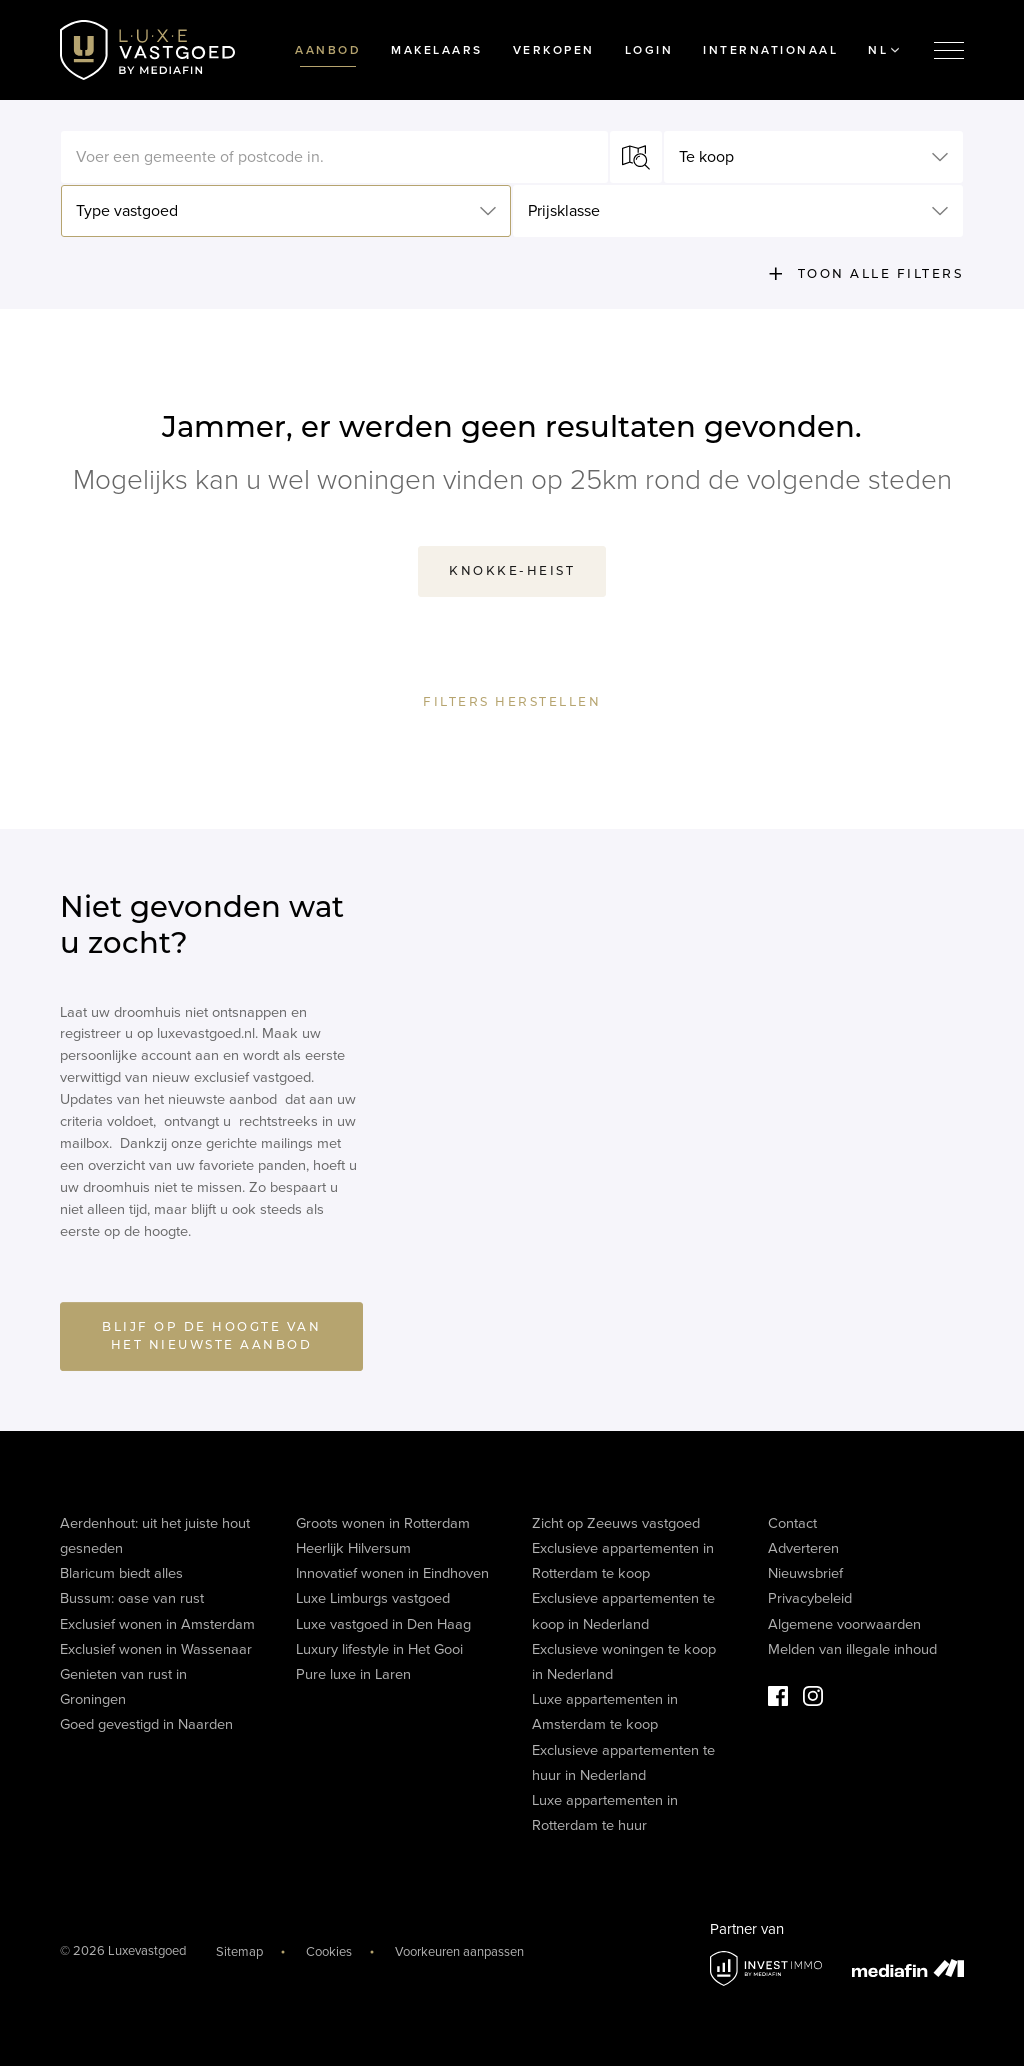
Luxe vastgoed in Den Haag (383, 1624)
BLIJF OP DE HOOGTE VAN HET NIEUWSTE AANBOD (211, 1341)
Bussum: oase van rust (132, 1598)
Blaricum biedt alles (121, 1573)
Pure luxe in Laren (353, 1674)
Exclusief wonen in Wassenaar (156, 1649)
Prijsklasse (564, 211)
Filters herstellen (512, 702)
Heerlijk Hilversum (353, 1548)
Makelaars (437, 50)
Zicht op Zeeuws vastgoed (616, 1523)
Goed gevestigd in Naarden (146, 1724)
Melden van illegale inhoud (852, 1649)
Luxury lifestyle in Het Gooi (379, 1649)
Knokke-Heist (512, 571)
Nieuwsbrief (805, 1573)
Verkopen (554, 50)
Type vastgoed (127, 211)
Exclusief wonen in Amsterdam (157, 1624)
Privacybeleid (810, 1598)
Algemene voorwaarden (844, 1624)
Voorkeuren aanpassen (459, 1952)
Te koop (706, 157)
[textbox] (334, 157)
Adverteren (803, 1548)
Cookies (329, 1952)
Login (649, 50)
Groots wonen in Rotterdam (383, 1523)
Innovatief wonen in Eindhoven (392, 1573)
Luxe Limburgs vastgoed (373, 1598)
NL (883, 50)
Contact (792, 1523)
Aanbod (328, 50)
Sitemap (239, 1952)
